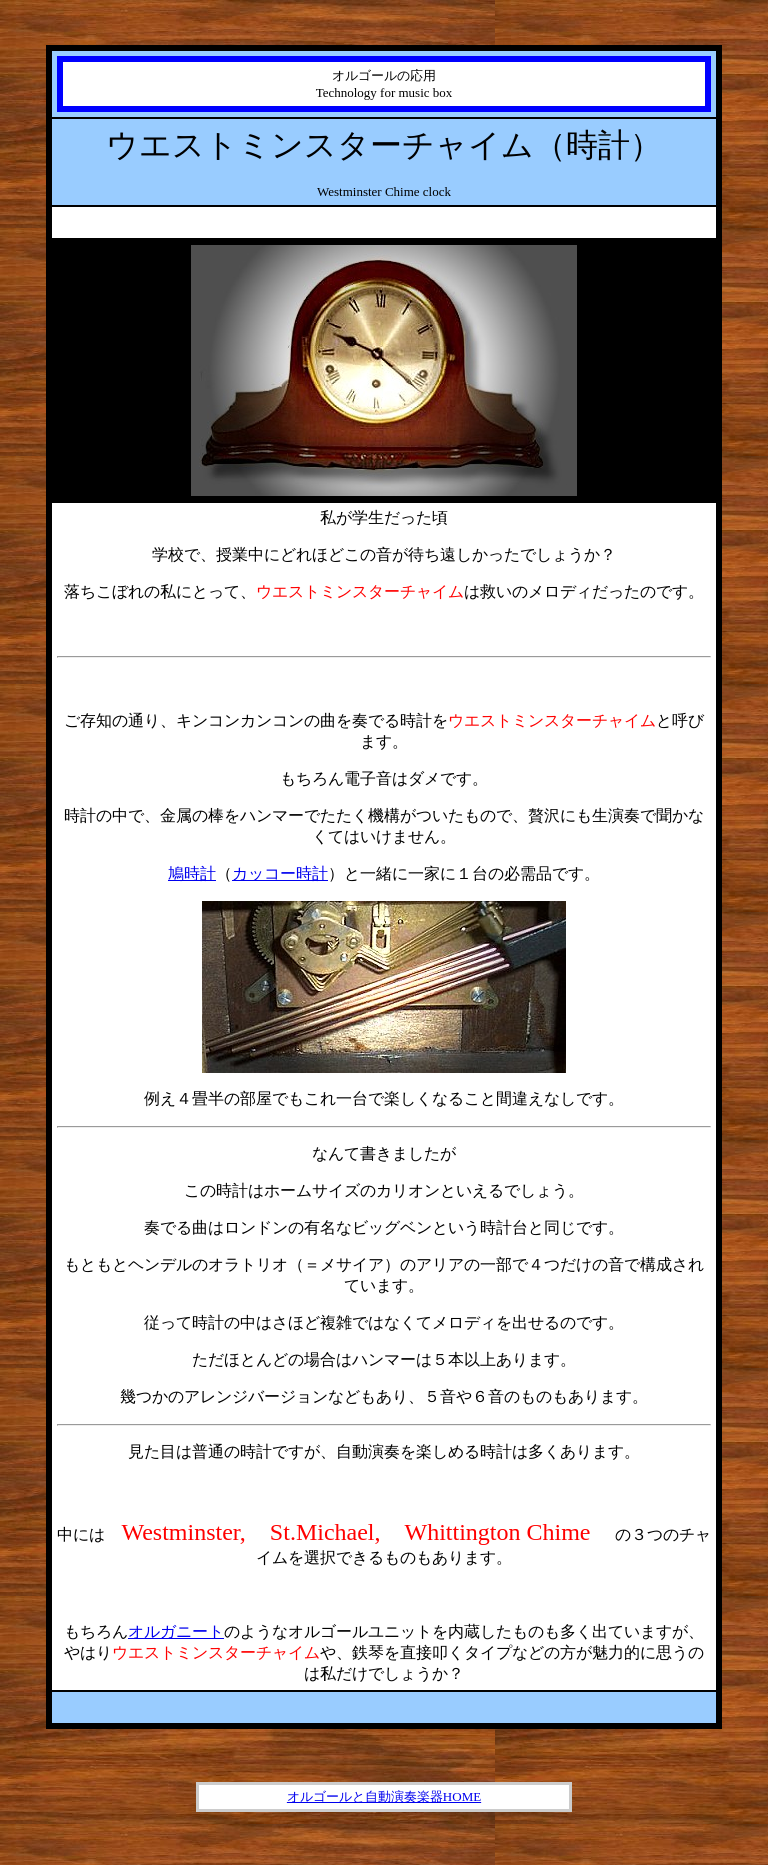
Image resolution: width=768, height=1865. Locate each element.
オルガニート (176, 1631)
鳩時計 (192, 873)
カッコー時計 (280, 873)
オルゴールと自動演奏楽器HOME (384, 1796)
